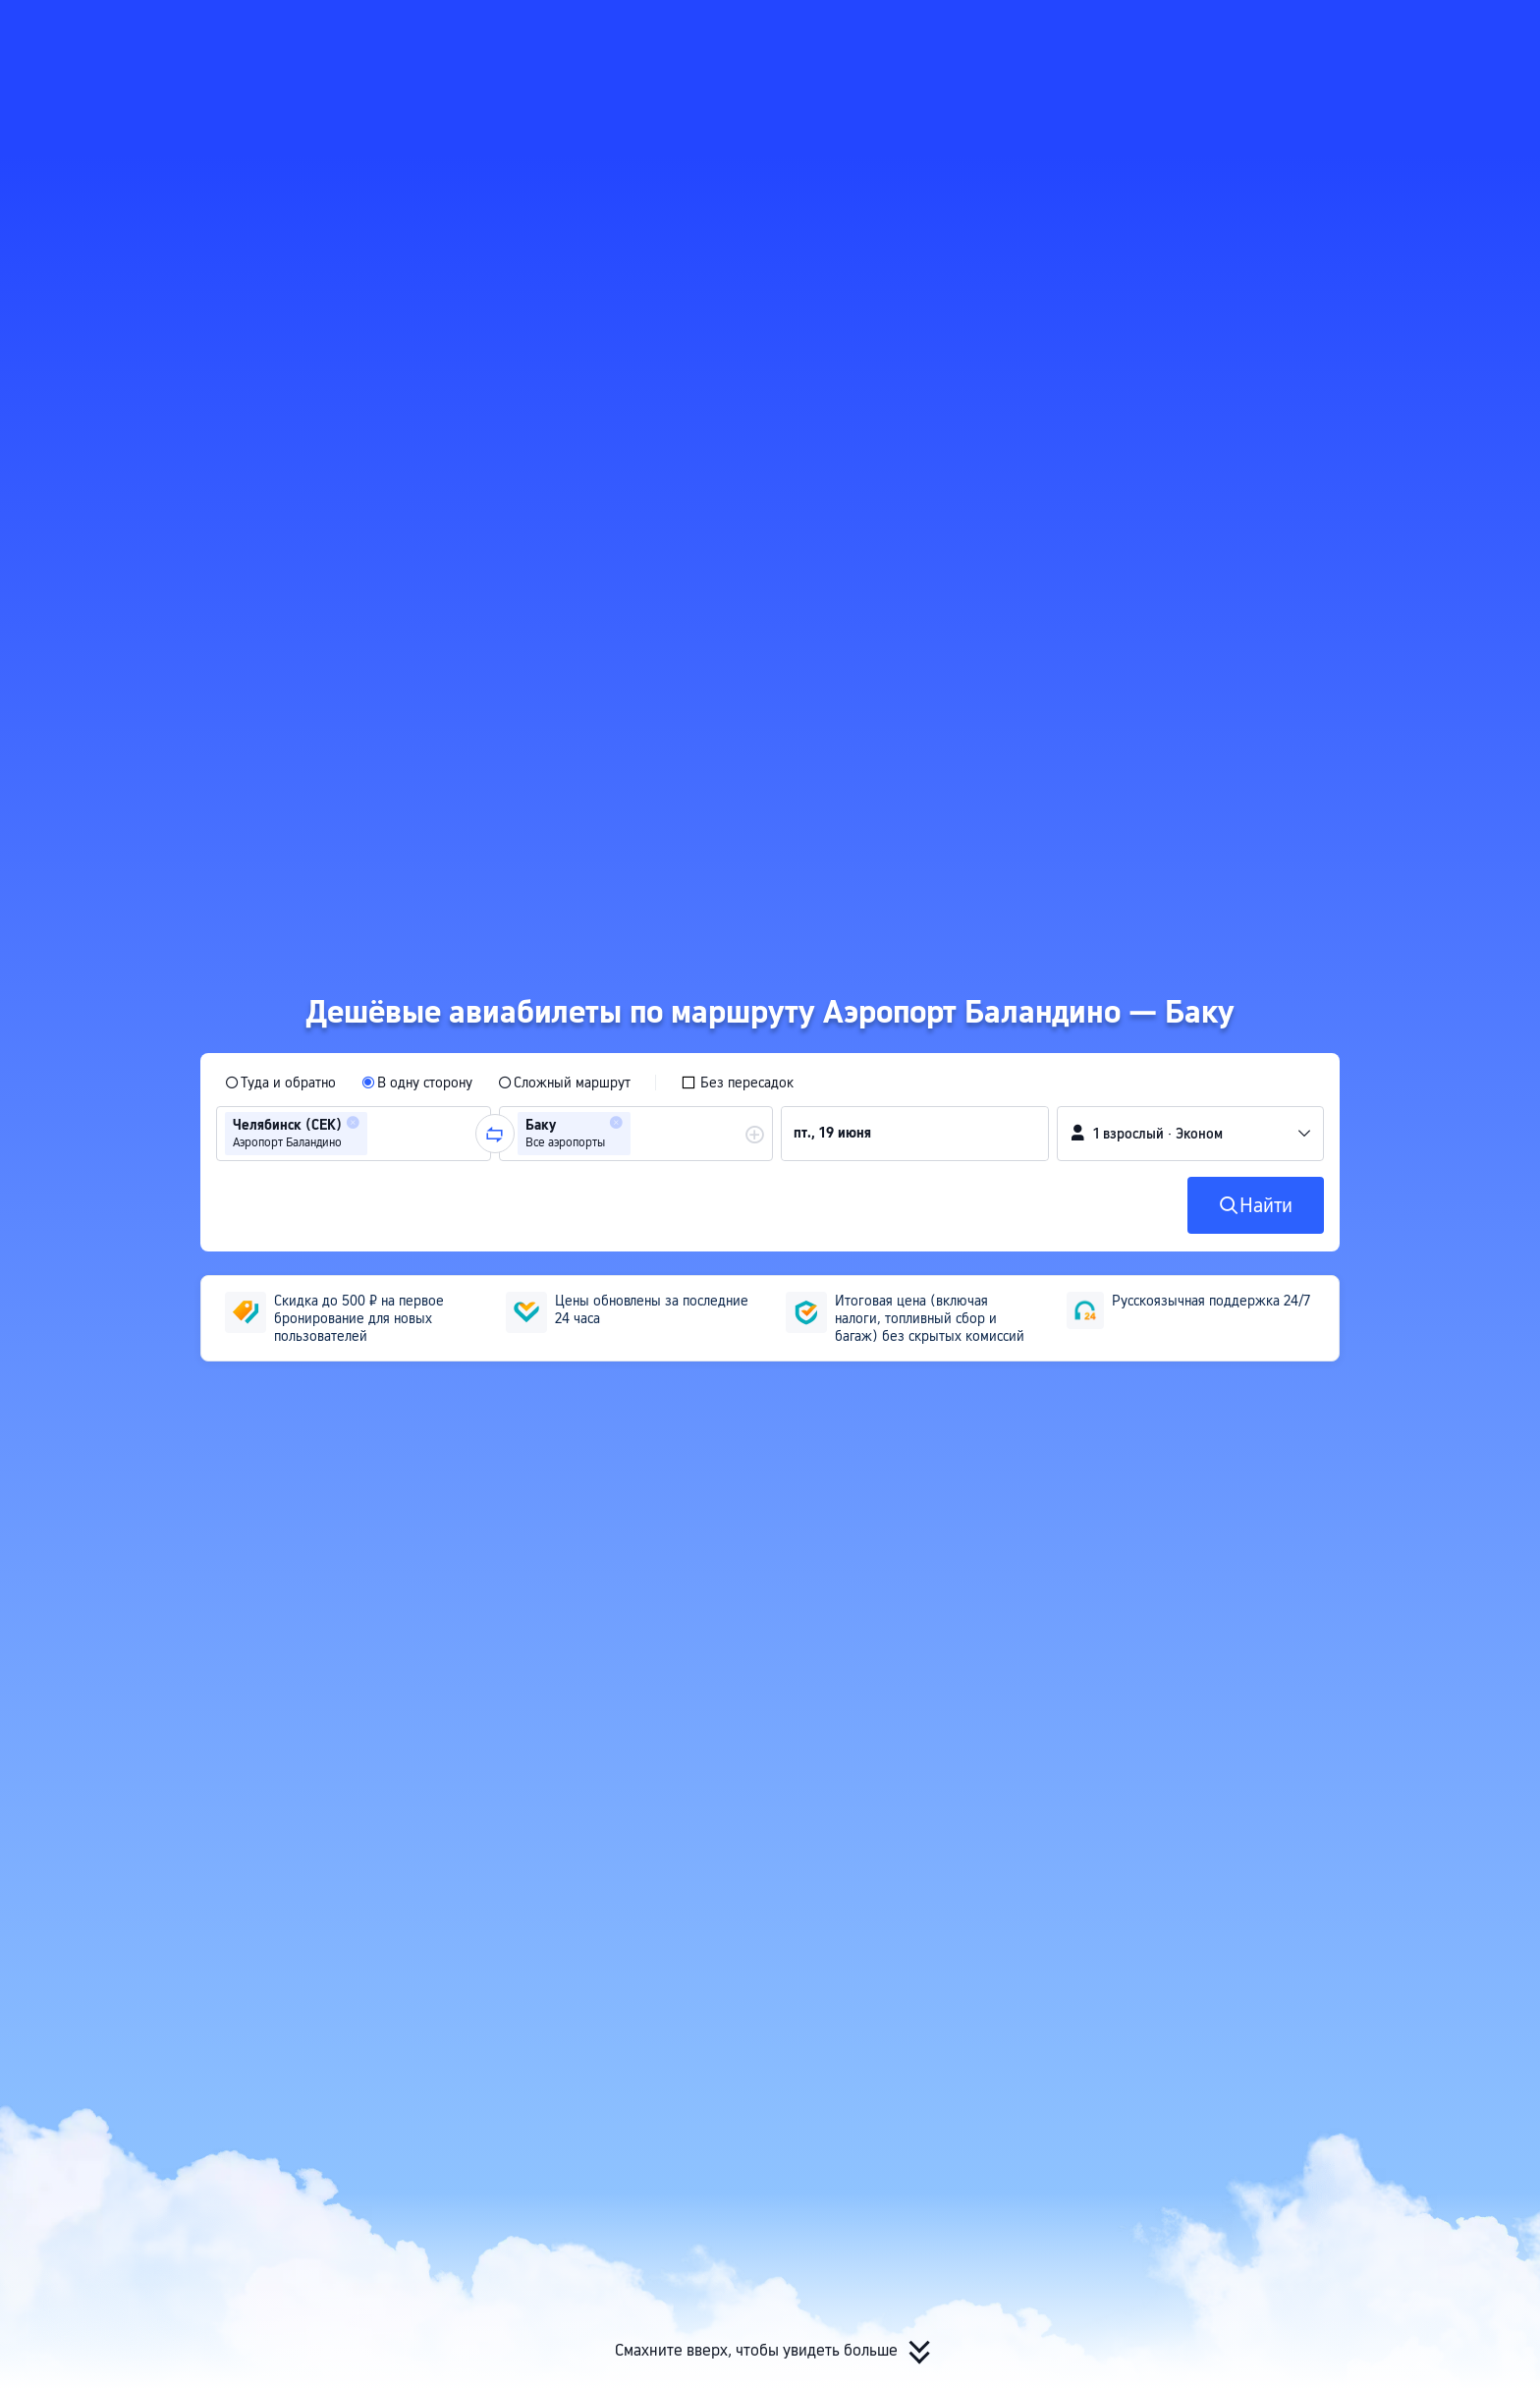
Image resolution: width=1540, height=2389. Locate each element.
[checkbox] (737, 1082)
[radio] (280, 1082)
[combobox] (378, 1133)
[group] (353, 1133)
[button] (1330, 32)
